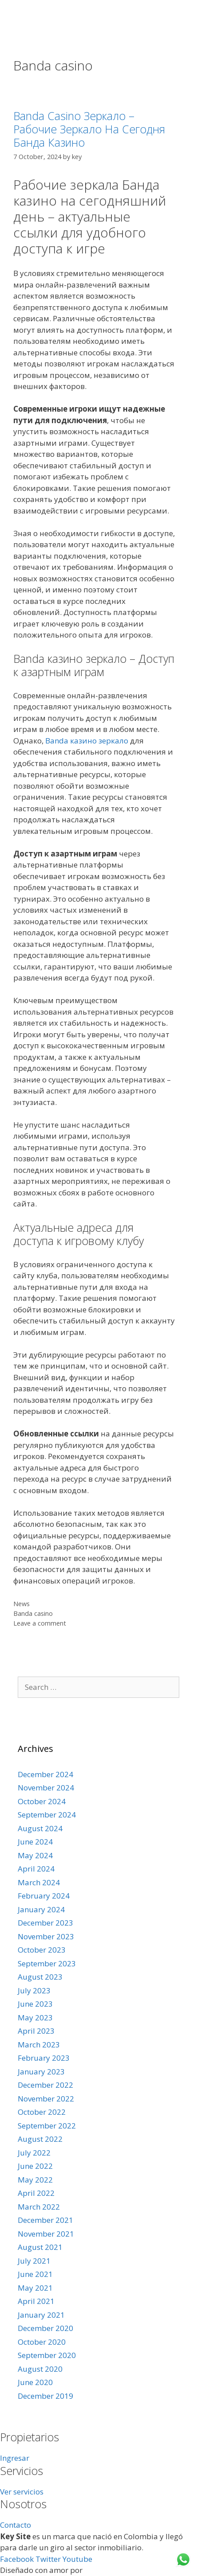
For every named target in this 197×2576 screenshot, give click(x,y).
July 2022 (34, 2153)
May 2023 (35, 2017)
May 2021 (35, 2288)
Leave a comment (39, 1623)
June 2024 (35, 1842)
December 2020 (45, 2328)
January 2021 (41, 2315)
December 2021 (45, 2220)
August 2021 (40, 2247)
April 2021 (36, 2301)
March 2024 (39, 1882)
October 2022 (42, 2112)
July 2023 (34, 1990)
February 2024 (44, 1896)
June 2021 (35, 2274)
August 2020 (40, 2369)
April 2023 (36, 2031)
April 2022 (36, 2193)
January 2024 (41, 1909)
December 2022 (45, 2085)
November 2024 (46, 1787)
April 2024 (36, 1869)
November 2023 (46, 1936)
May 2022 (35, 2180)
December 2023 (45, 1923)
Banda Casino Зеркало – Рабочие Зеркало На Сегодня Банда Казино (89, 129)
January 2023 (41, 2071)
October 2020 (42, 2342)
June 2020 (35, 2382)
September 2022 (47, 2126)
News (21, 1603)
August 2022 (40, 2139)
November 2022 (46, 2098)
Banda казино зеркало (86, 740)
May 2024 (35, 1855)
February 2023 (44, 2058)
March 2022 (39, 2207)
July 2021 (34, 2261)
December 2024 (45, 1774)
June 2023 (35, 2004)
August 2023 (40, 1977)
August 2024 (40, 1828)
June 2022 (35, 2166)
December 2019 (45, 2396)
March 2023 (39, 2044)
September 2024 (47, 1814)
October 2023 (42, 1950)
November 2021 (46, 2234)
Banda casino (33, 1613)
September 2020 (47, 2355)
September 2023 (47, 1963)
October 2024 (42, 1801)
